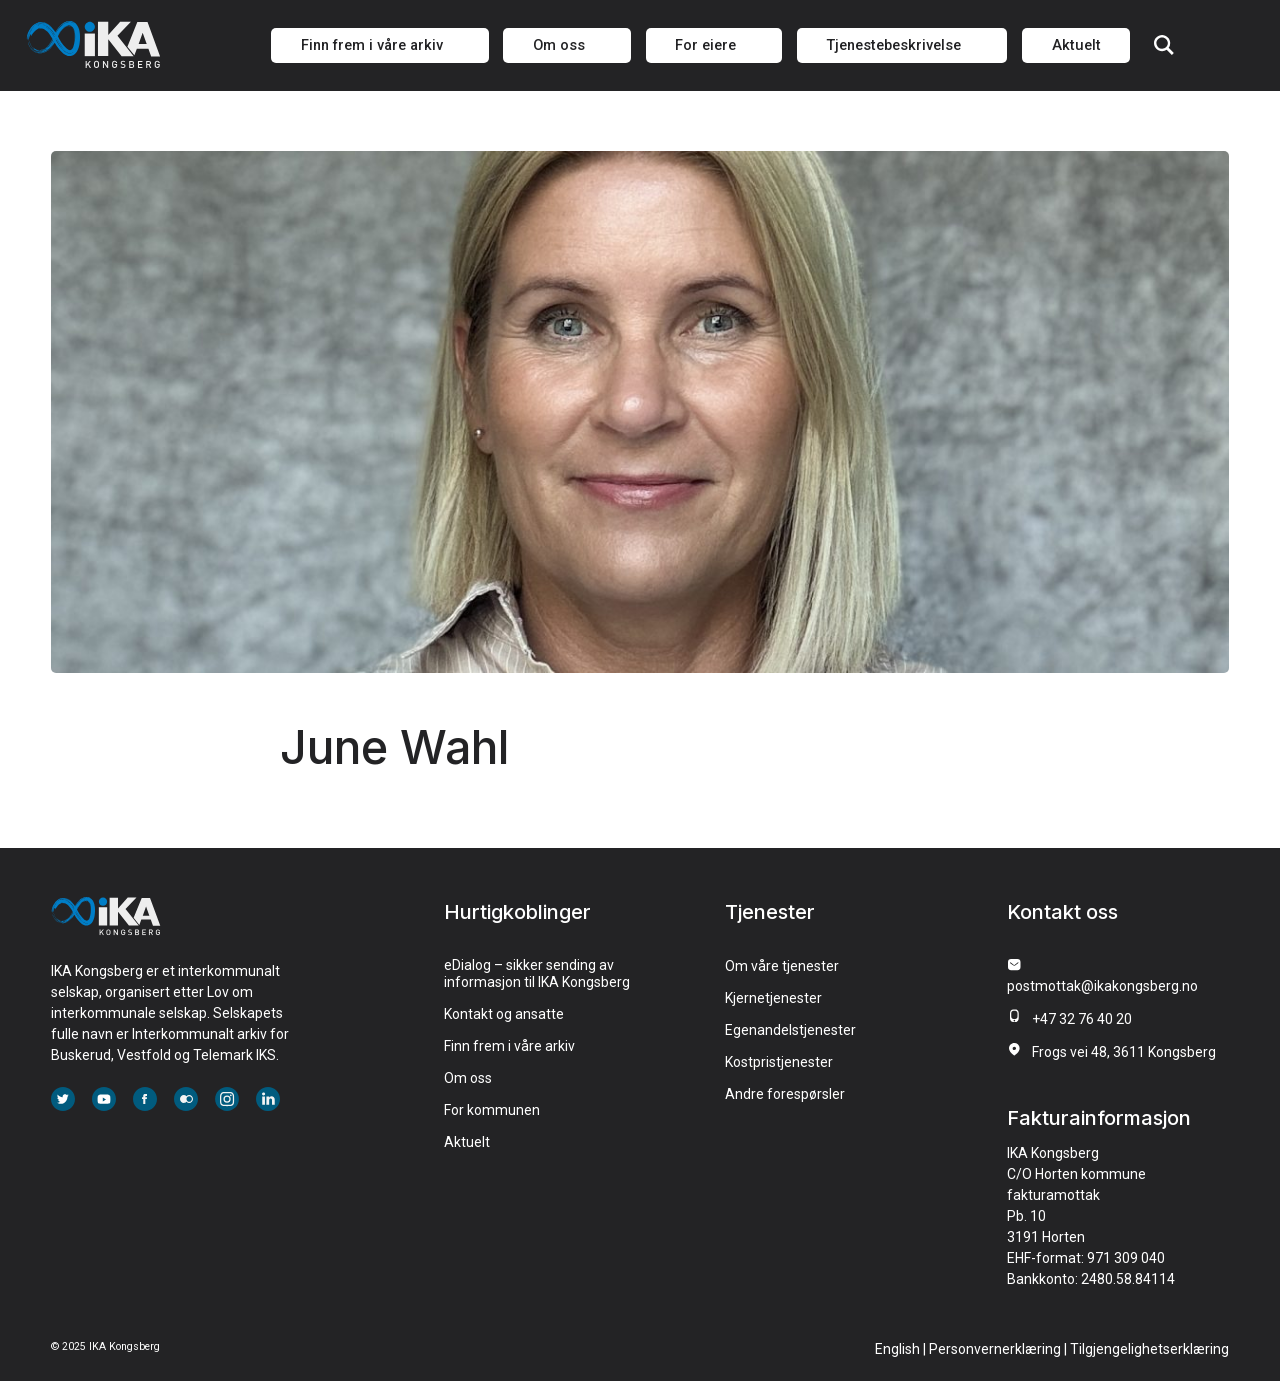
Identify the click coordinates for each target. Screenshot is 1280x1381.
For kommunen (492, 1110)
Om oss (468, 1078)
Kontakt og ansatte (504, 1014)
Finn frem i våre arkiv (509, 1046)
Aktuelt (467, 1142)
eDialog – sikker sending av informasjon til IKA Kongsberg (537, 973)
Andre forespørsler (785, 1094)
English (897, 1349)
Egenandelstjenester (790, 1030)
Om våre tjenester (782, 966)
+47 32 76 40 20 (1082, 1019)
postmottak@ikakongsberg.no (1102, 986)
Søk (1163, 45)
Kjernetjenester (773, 998)
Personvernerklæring (995, 1349)
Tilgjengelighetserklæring (1149, 1349)
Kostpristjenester (779, 1062)
